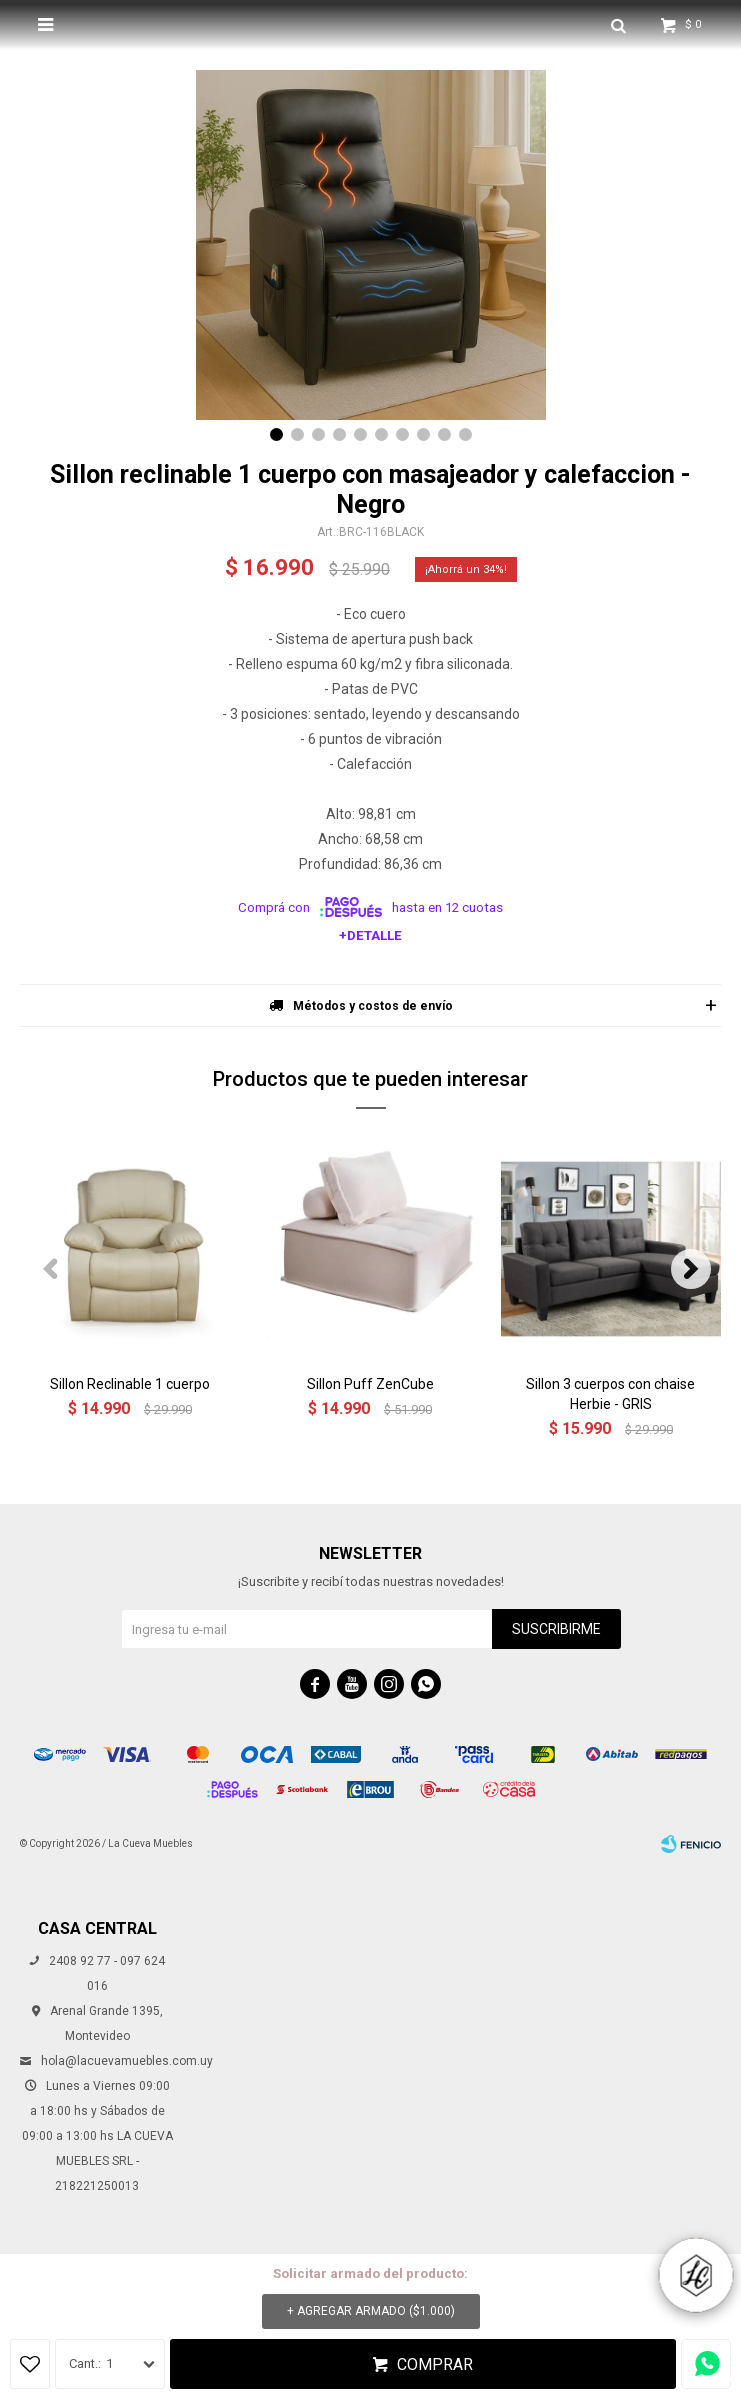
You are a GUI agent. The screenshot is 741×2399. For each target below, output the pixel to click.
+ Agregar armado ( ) (371, 2311)
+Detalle (370, 935)
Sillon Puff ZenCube (370, 1384)
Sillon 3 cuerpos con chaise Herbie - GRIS (610, 1394)
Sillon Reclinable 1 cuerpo (130, 1384)
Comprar (435, 2364)
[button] (276, 434)
